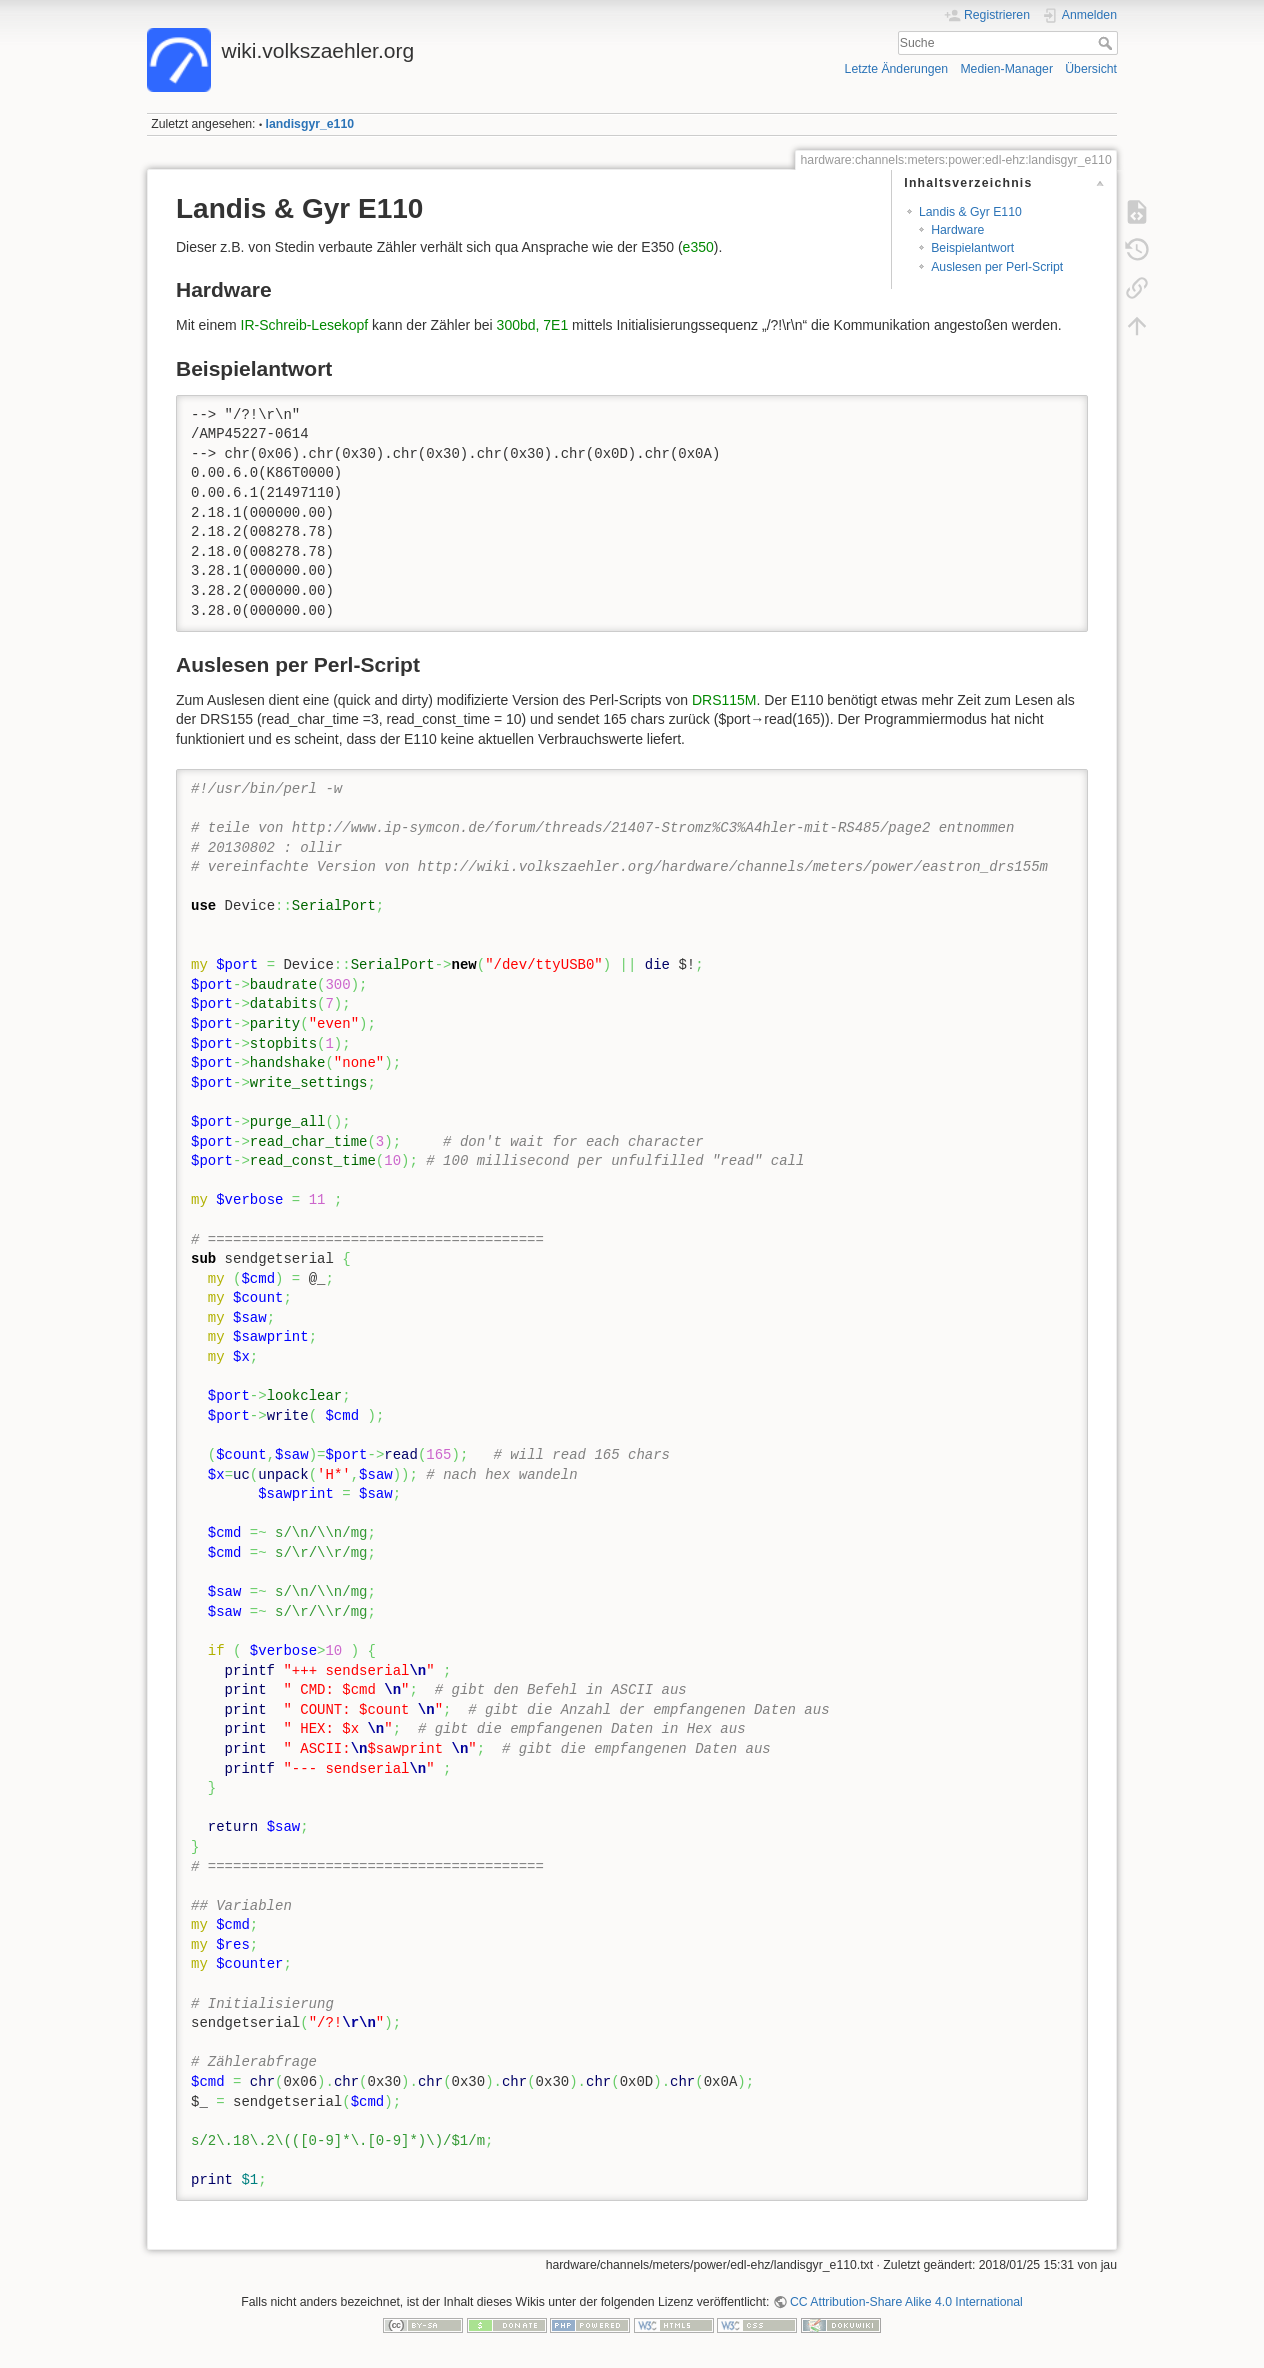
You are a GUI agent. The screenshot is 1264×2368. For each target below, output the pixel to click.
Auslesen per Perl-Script (997, 267)
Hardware (957, 230)
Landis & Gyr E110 (970, 212)
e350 (698, 247)
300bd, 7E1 (533, 325)
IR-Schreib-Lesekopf (305, 325)
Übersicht (1091, 69)
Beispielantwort (972, 248)
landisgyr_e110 (310, 124)
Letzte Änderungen (897, 69)
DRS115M (724, 700)
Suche (1107, 43)
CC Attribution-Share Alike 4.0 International (906, 2302)
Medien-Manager (1006, 69)
